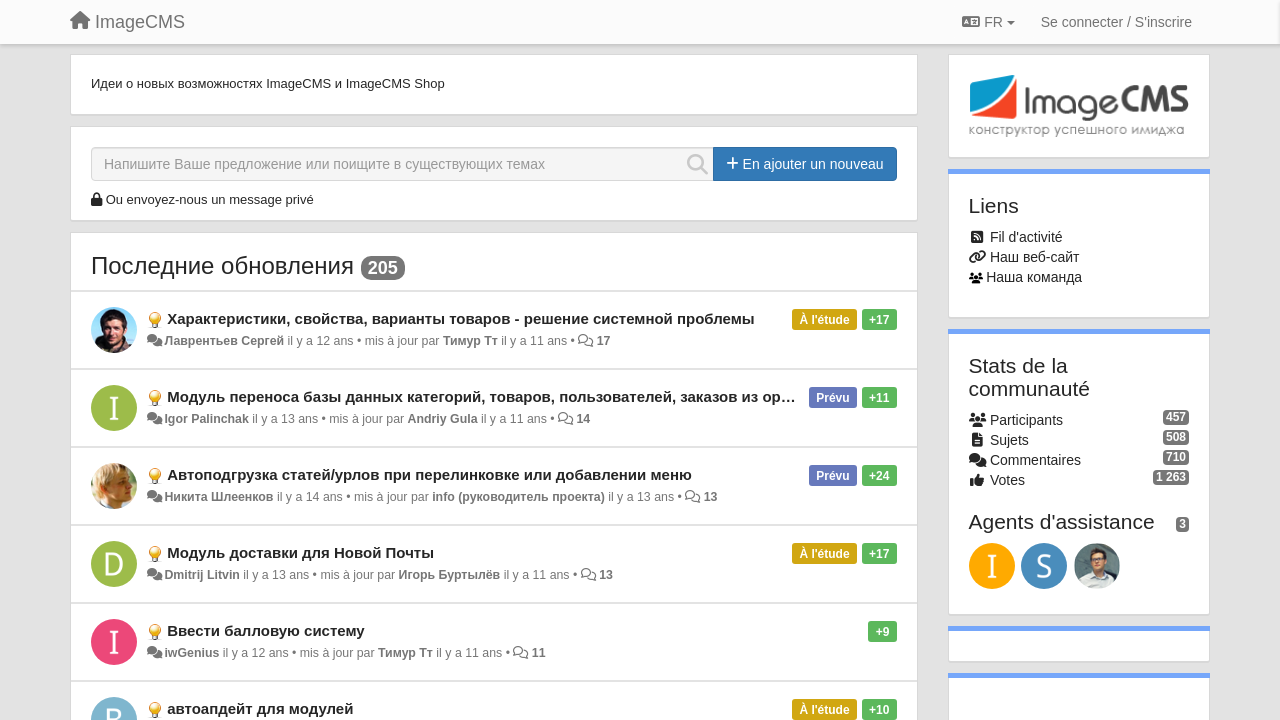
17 (604, 341)
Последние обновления (222, 265)
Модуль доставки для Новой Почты (300, 552)
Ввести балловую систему (266, 630)
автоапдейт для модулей (260, 708)
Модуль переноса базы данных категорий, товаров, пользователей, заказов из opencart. (498, 396)
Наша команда (1034, 277)
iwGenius (191, 653)
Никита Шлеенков (218, 497)
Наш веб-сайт (1035, 257)
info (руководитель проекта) (518, 497)
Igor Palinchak (206, 419)
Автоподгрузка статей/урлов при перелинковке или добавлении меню (429, 474)
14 (583, 419)
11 (539, 653)
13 (711, 497)
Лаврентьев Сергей (224, 341)
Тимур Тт (470, 341)
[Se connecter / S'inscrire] (1116, 22)
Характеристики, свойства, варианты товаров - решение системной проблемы (460, 318)
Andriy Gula (443, 419)
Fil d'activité (1026, 237)
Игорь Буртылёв (450, 575)
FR (988, 22)
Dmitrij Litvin (201, 575)
